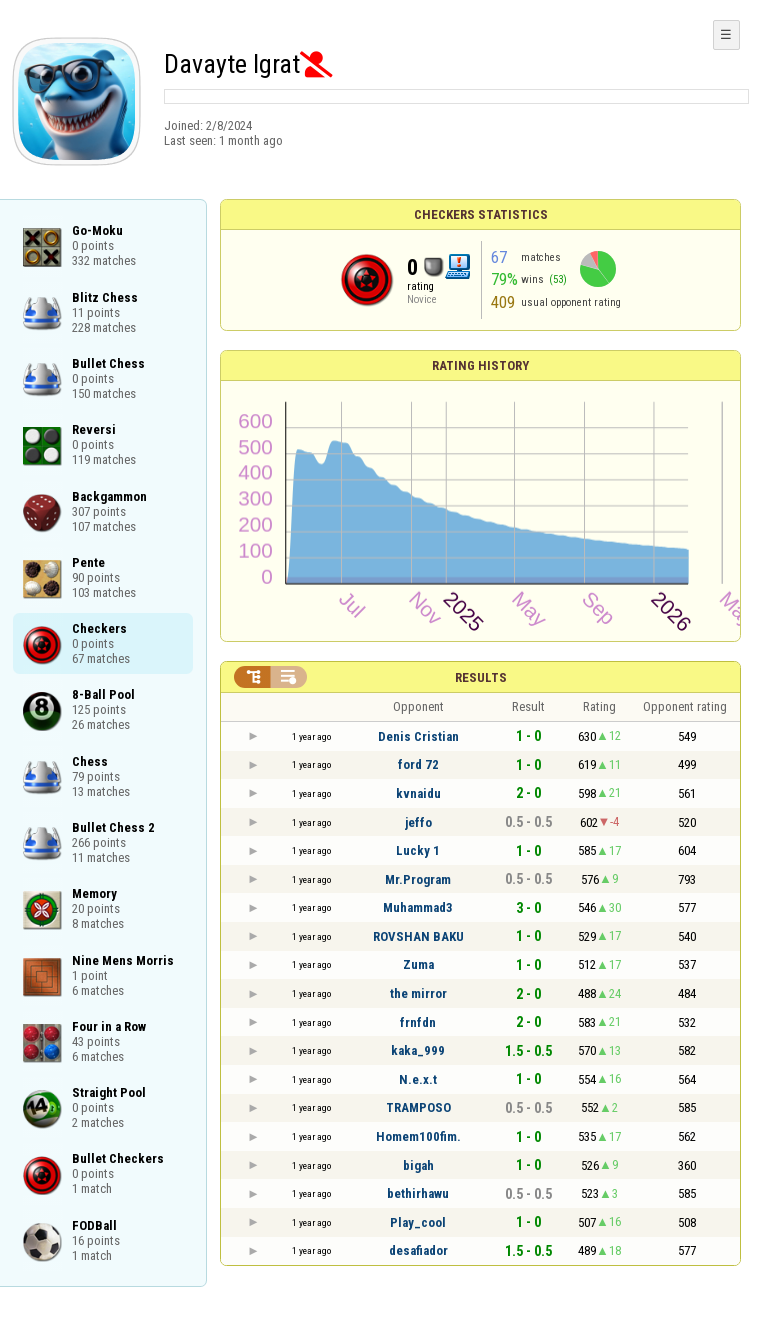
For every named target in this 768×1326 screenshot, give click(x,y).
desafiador (418, 1250)
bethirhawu (418, 1193)
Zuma (418, 964)
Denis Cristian (418, 736)
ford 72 (418, 764)
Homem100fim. (418, 1136)
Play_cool (418, 1222)
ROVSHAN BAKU (418, 936)
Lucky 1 (418, 850)
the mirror (418, 993)
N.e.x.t (418, 1079)
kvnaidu (418, 793)
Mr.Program (418, 879)
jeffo (418, 822)
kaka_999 (418, 1050)
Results (481, 677)
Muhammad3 (418, 907)
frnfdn (418, 1022)
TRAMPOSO (418, 1107)
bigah (418, 1165)
